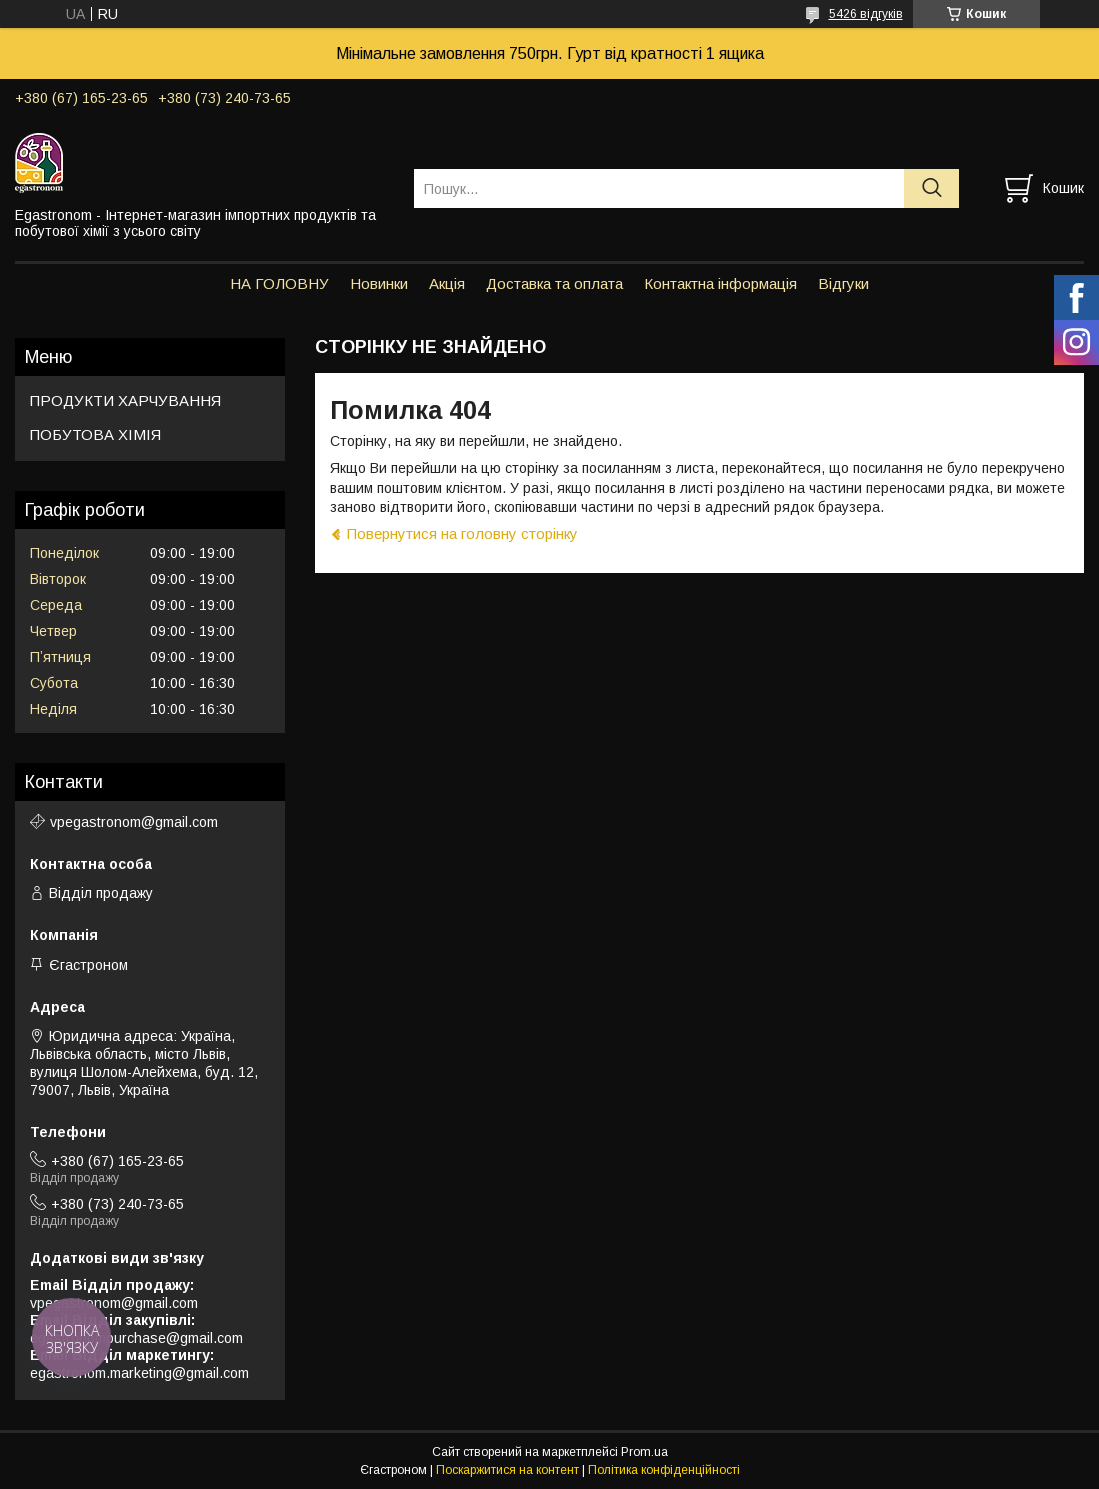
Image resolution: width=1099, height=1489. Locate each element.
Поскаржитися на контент (507, 1470)
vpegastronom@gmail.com (134, 822)
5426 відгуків (866, 14)
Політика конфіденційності (664, 1470)
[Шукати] (931, 188)
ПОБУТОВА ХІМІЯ (95, 434)
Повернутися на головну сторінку (462, 533)
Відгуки (843, 283)
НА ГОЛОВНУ (279, 283)
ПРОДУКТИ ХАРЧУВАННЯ (125, 400)
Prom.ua (644, 1452)
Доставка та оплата (554, 283)
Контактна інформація (720, 283)
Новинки (379, 283)
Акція (447, 283)
